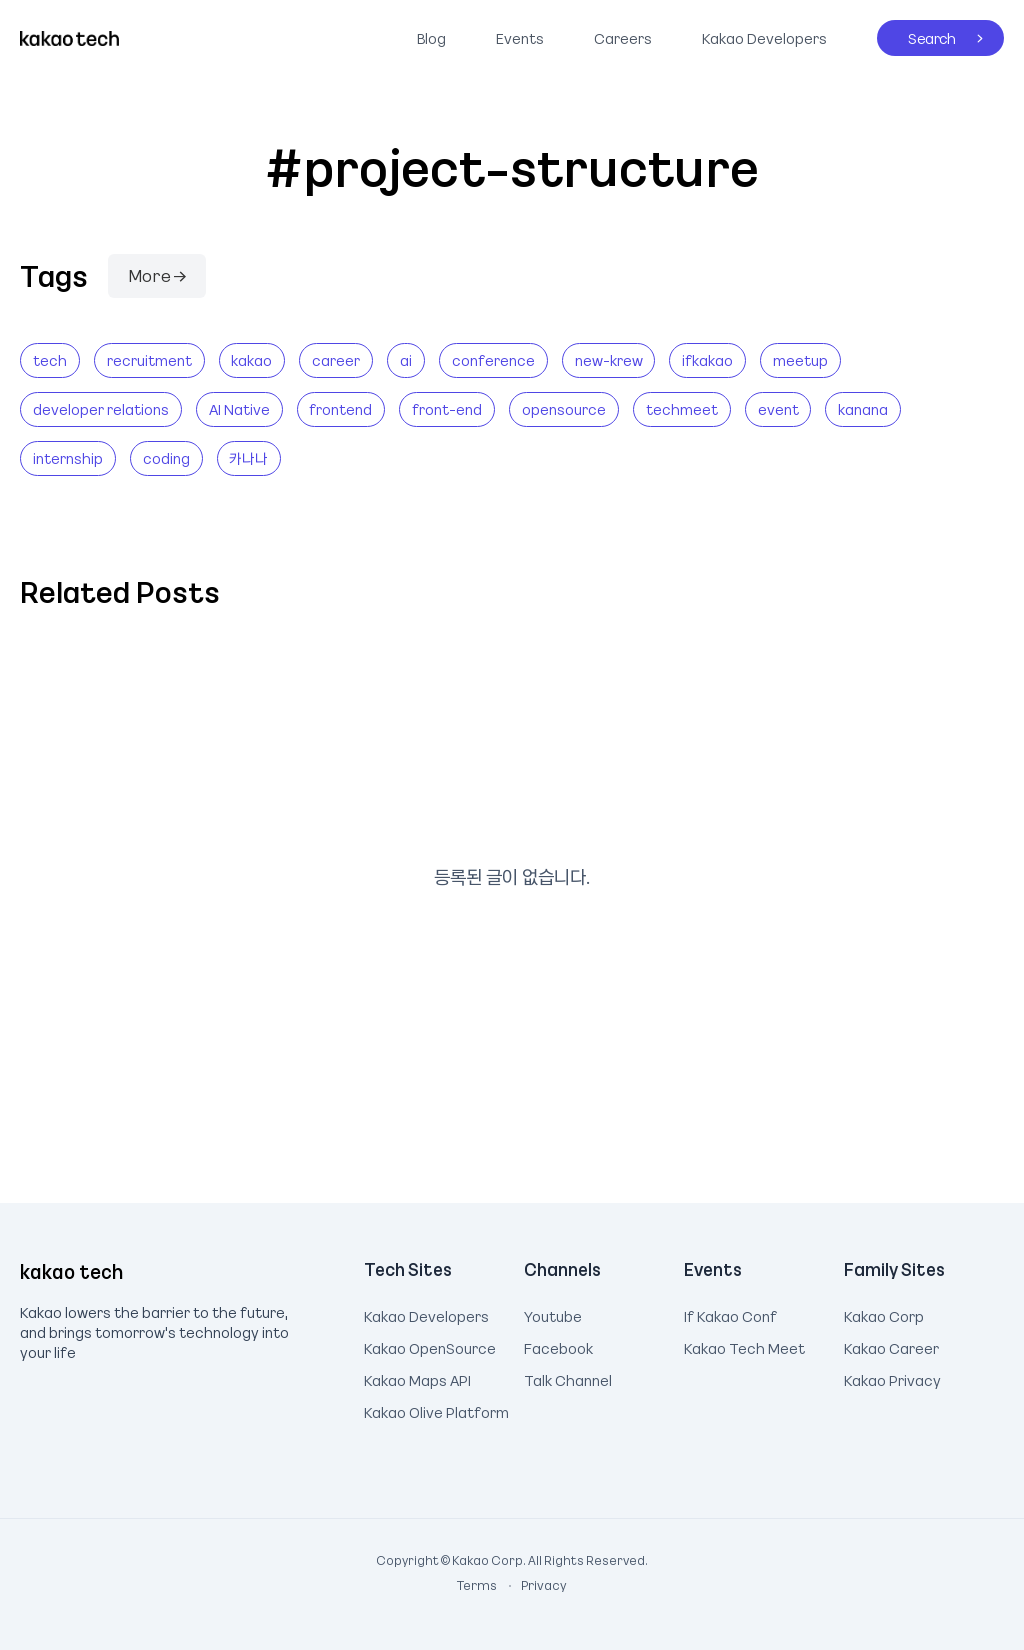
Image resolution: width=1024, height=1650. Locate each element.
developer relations (101, 409)
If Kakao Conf (730, 1314)
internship (68, 458)
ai (406, 360)
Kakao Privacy (892, 1378)
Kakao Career (891, 1346)
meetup (800, 360)
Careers (623, 38)
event (778, 409)
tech (50, 360)
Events (520, 38)
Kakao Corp (884, 1314)
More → (157, 275)
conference (493, 360)
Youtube (553, 1314)
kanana (863, 409)
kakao (251, 360)
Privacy (533, 1585)
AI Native (239, 409)
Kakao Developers (759, 34)
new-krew (609, 360)
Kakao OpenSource (430, 1346)
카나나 (248, 458)
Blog (431, 38)
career (336, 360)
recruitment (149, 360)
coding (166, 458)
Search (916, 34)
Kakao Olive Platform (436, 1410)
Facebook (558, 1346)
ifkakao (707, 360)
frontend (340, 409)
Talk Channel (568, 1378)
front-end (447, 409)
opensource (564, 409)
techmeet (682, 409)
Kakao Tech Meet (744, 1346)
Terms (478, 1585)
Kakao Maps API (417, 1378)
